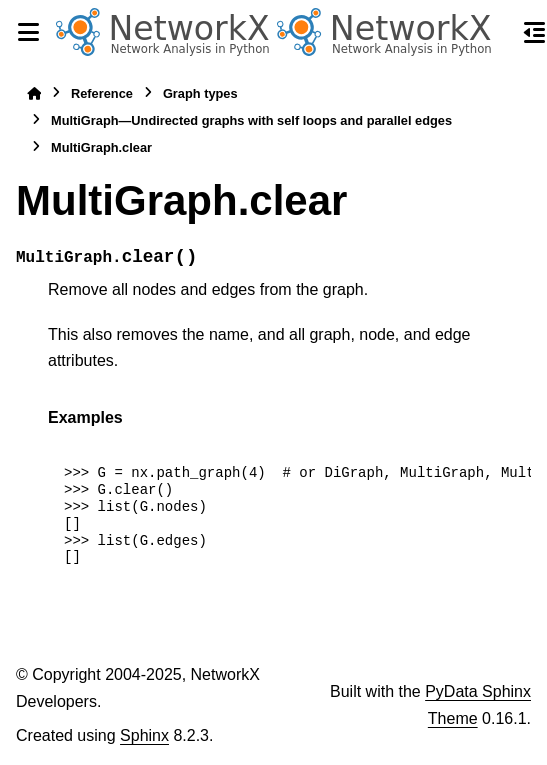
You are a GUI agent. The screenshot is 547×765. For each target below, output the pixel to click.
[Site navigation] (28, 32)
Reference (102, 93)
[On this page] (535, 32)
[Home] (34, 93)
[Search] (499, 33)
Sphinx (144, 735)
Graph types (200, 93)
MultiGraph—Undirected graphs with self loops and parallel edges (251, 120)
